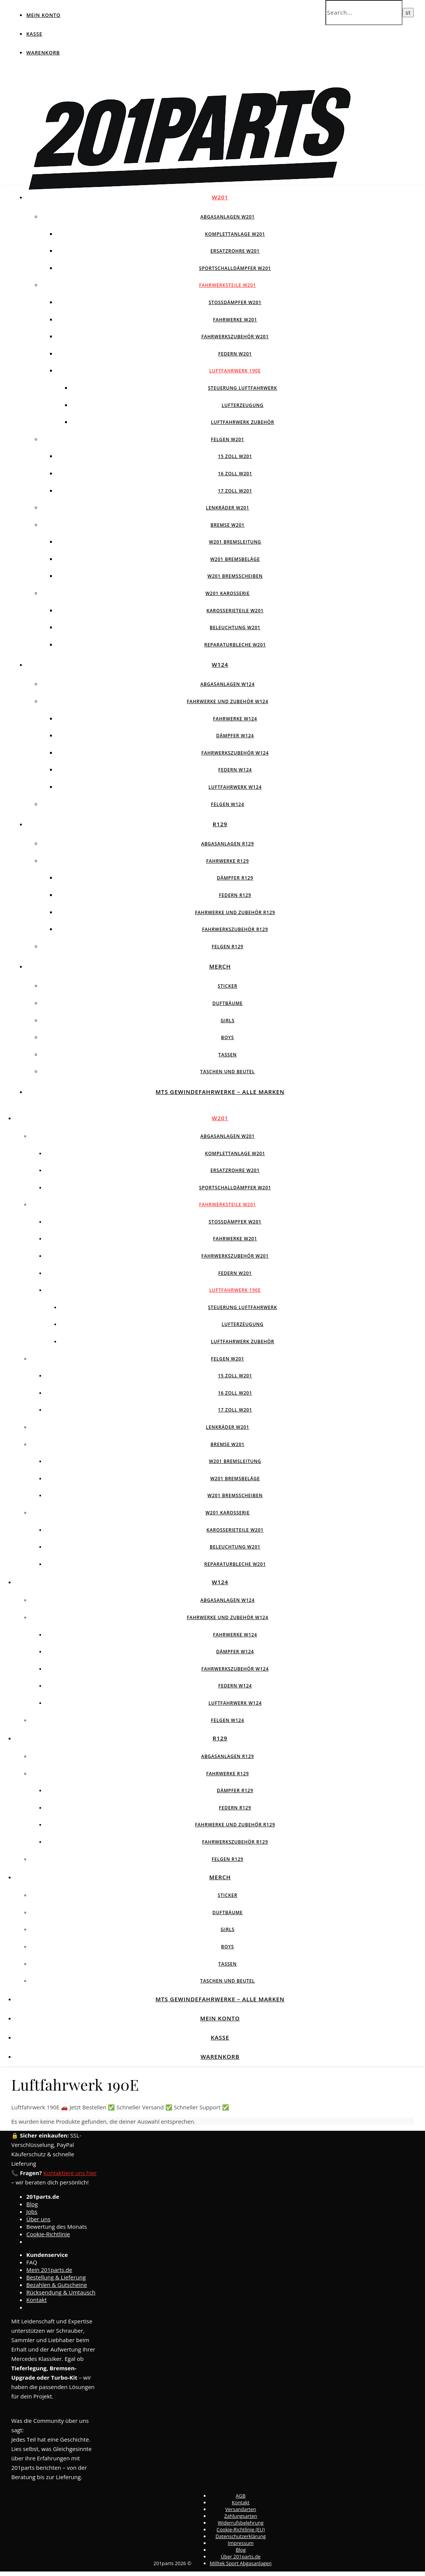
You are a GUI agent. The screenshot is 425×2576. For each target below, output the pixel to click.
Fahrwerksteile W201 (227, 285)
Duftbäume (227, 1003)
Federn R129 (235, 895)
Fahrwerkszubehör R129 (235, 929)
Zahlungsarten (240, 2516)
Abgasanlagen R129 (227, 844)
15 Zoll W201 (235, 456)
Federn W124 (235, 770)
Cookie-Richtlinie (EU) (240, 2529)
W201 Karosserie (228, 593)
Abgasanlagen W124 (227, 684)
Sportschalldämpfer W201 (235, 268)
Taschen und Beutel (227, 1071)
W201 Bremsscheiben (235, 576)
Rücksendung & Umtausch (60, 2292)
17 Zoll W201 (235, 491)
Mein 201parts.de (49, 2269)
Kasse (34, 33)
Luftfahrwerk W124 (235, 787)
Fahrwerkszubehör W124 (235, 753)
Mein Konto (43, 15)
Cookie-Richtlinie (48, 2234)
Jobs (31, 2211)
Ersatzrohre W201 (235, 251)
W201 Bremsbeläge (235, 559)
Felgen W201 (227, 439)
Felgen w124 (227, 804)
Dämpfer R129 (235, 878)
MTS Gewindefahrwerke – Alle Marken (220, 1091)
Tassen (227, 1054)
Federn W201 (235, 354)
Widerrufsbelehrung (240, 2522)
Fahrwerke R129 (227, 861)
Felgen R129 (228, 946)
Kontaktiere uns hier (70, 2173)
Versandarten (240, 2509)
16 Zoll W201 (235, 473)
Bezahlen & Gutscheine (56, 2284)
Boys (227, 1037)
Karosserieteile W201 (234, 610)
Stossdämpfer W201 (235, 302)
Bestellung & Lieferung (56, 2277)
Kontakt (36, 2299)
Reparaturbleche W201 (235, 645)
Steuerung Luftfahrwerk (242, 388)
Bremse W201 (227, 525)
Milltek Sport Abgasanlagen (241, 2563)
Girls (227, 1020)
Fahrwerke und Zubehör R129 (235, 912)
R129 (220, 824)
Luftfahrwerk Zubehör (242, 422)
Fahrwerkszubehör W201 (235, 336)
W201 (220, 197)
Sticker (227, 986)
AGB (240, 2495)
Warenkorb (43, 52)
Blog (32, 2204)
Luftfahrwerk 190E (235, 371)
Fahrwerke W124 (235, 719)
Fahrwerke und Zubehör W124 (227, 701)
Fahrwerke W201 (235, 319)
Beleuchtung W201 (235, 627)
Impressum (241, 2543)
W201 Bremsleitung (235, 542)
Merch (220, 966)
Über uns (38, 2219)
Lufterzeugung (243, 405)
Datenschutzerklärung (240, 2536)
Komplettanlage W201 (235, 234)
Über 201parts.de (241, 2556)
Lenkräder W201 (227, 508)
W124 (220, 664)
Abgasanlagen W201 (227, 217)
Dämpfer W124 (235, 735)
